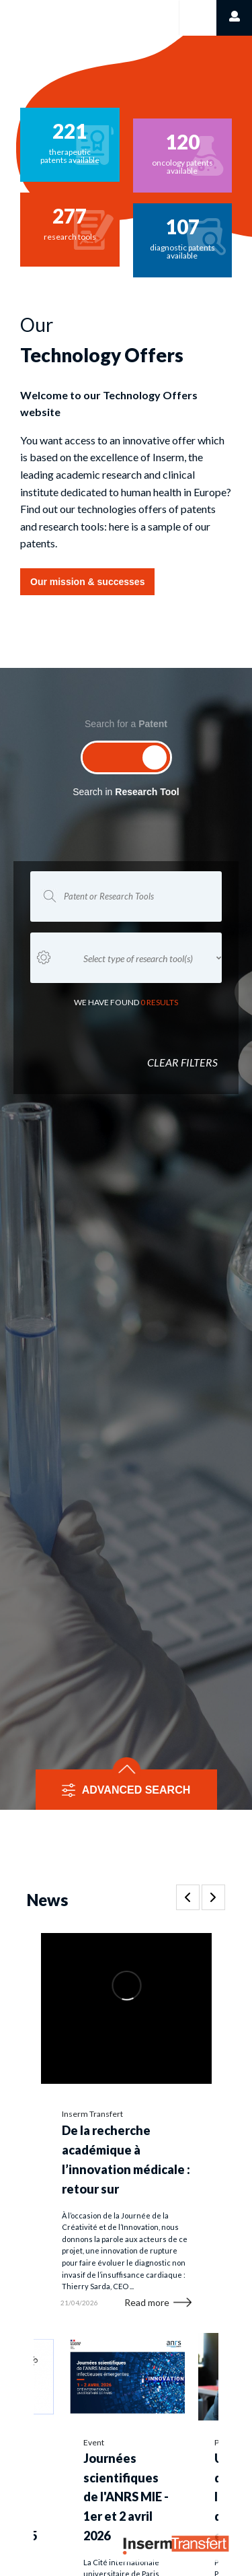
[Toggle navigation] (196, 18)
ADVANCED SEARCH (136, 1790)
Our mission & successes (87, 581)
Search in (126, 791)
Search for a (126, 723)
